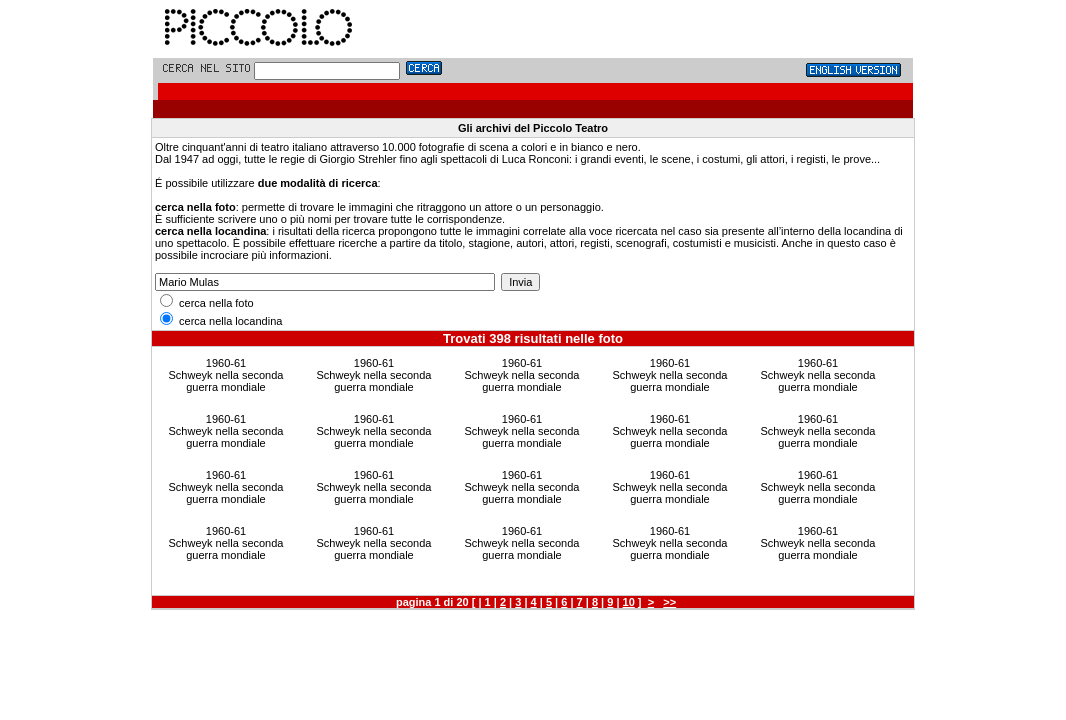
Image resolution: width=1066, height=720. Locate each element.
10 (629, 602)
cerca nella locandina (221, 321)
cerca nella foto (207, 303)
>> (669, 602)
